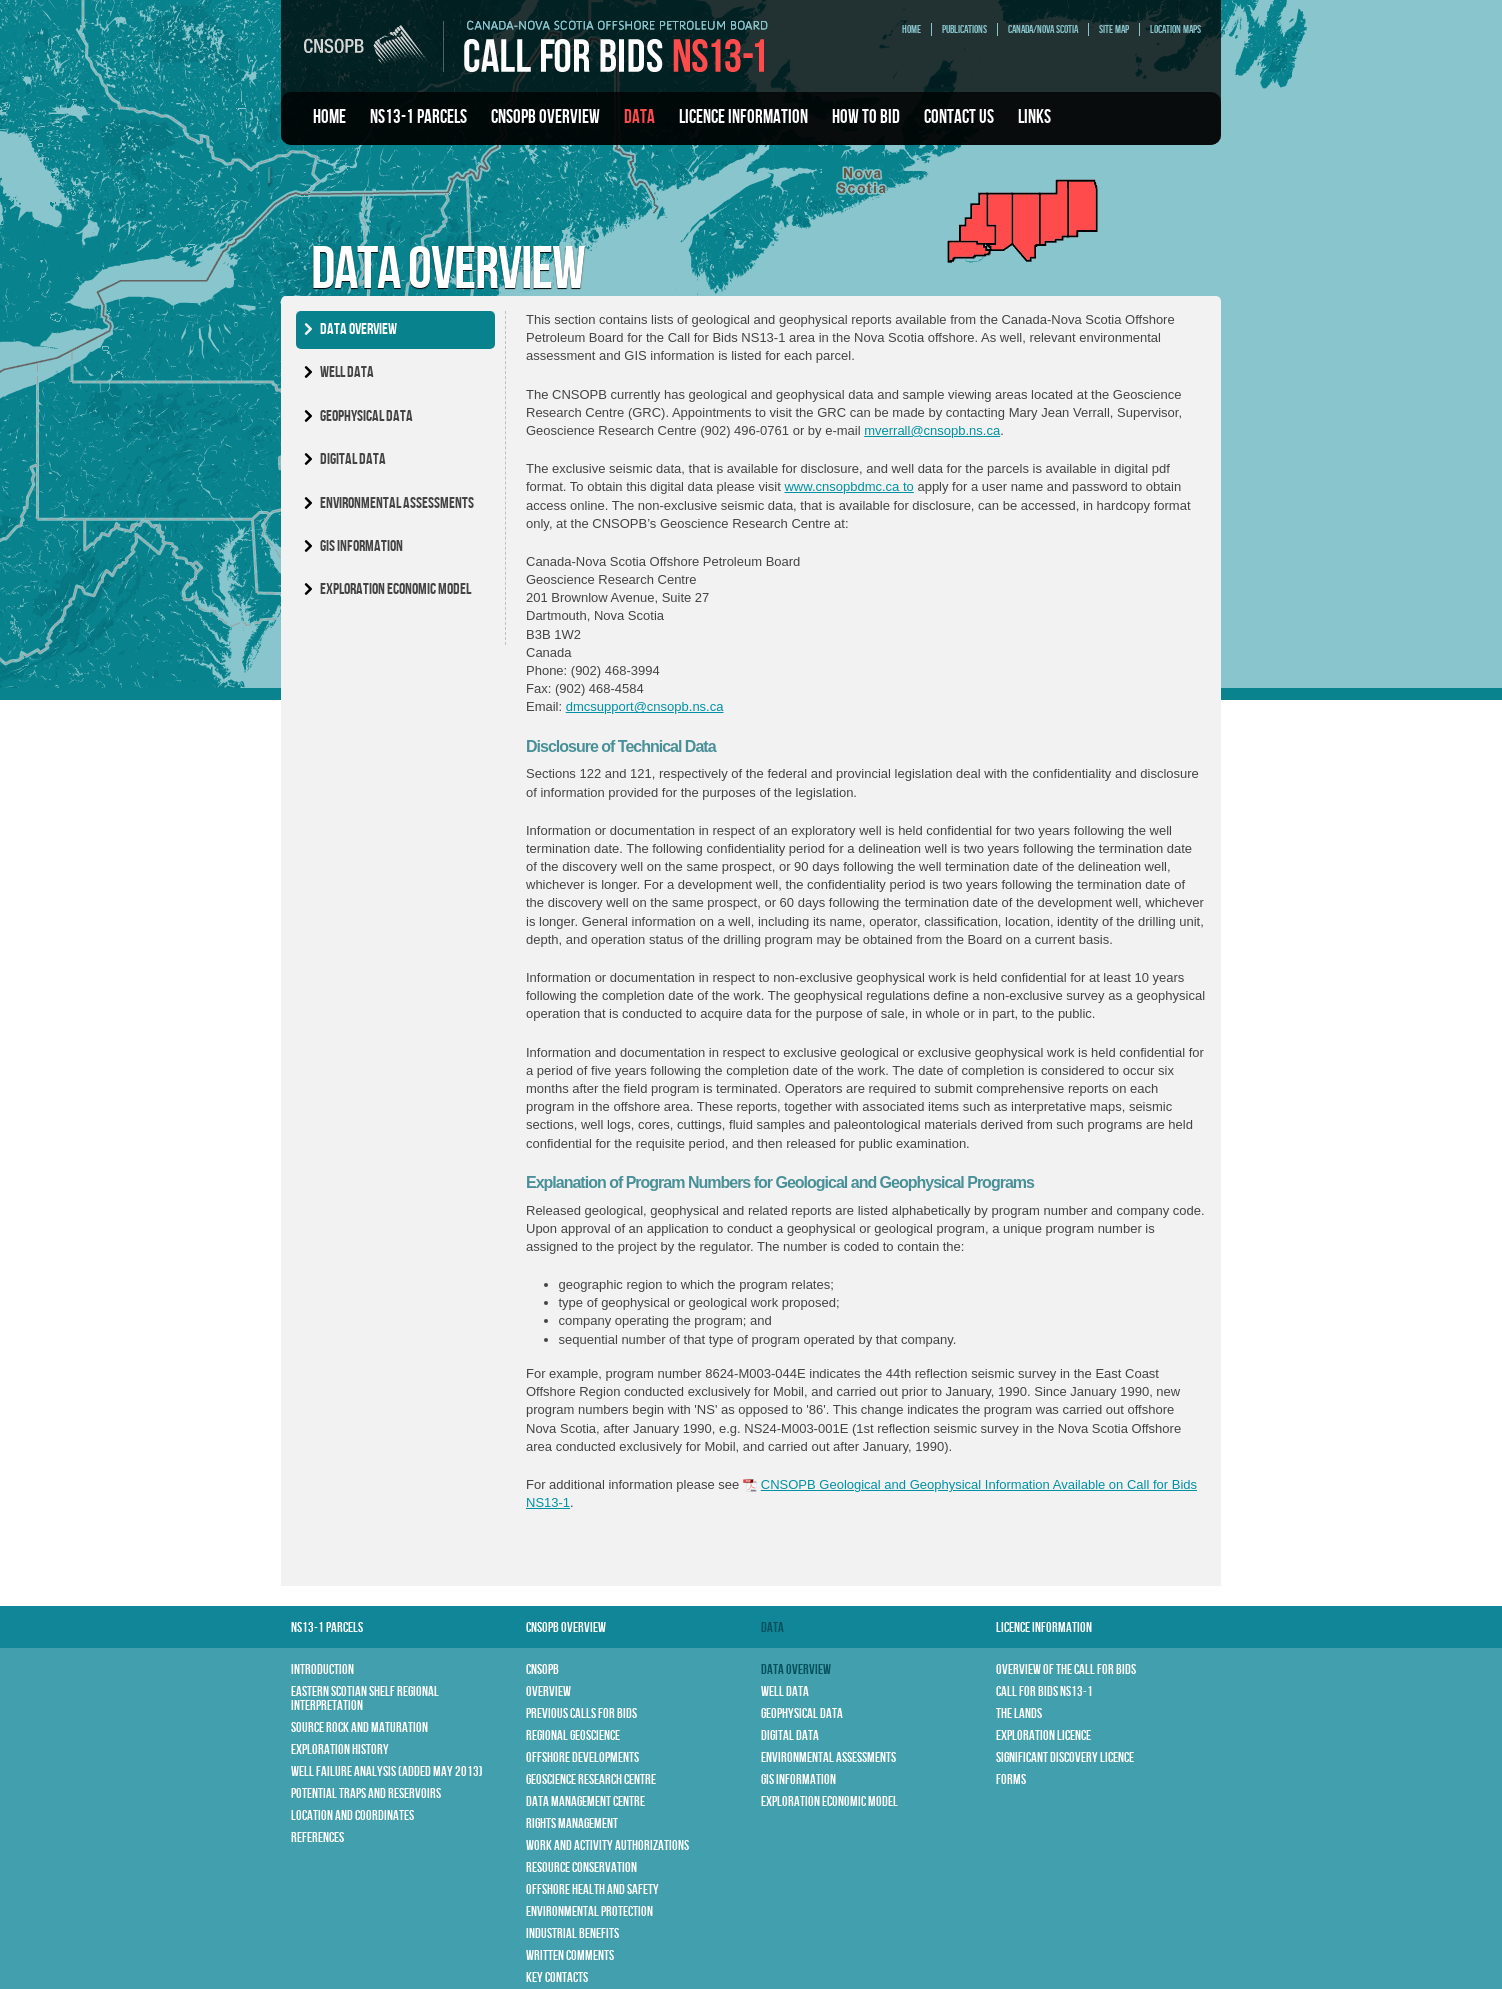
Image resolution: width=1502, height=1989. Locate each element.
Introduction (322, 1669)
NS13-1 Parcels (418, 117)
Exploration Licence (1043, 1735)
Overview (548, 1691)
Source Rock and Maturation (359, 1727)
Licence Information (743, 117)
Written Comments (570, 1955)
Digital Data (353, 459)
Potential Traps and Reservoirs (366, 1793)
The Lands (1019, 1713)
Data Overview (358, 329)
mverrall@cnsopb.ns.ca (932, 430)
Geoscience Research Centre (591, 1779)
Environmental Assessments (397, 503)
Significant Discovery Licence (1065, 1757)
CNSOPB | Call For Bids (535, 46)
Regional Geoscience (573, 1735)
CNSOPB (542, 1669)
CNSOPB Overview (545, 117)
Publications (964, 29)
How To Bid (866, 117)
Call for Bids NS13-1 (1044, 1691)
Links (1034, 117)
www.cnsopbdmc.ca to (848, 486)
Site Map (1114, 29)
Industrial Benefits (572, 1933)
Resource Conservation (581, 1867)
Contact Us (959, 117)
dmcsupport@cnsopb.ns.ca (645, 706)
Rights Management (572, 1823)
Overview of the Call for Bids (1066, 1669)
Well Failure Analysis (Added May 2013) (387, 1771)
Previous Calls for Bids (581, 1713)
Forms (1011, 1779)
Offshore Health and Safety (592, 1889)
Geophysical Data (366, 416)
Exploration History (340, 1749)
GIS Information (361, 546)
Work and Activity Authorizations (607, 1845)
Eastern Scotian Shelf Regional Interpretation (365, 1698)
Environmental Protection (589, 1911)
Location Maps (1175, 29)
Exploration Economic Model (395, 589)
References (317, 1837)
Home (911, 29)
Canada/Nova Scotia (1043, 29)
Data (639, 117)
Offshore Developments (582, 1757)
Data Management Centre (585, 1801)
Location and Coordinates (352, 1815)
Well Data (347, 372)
